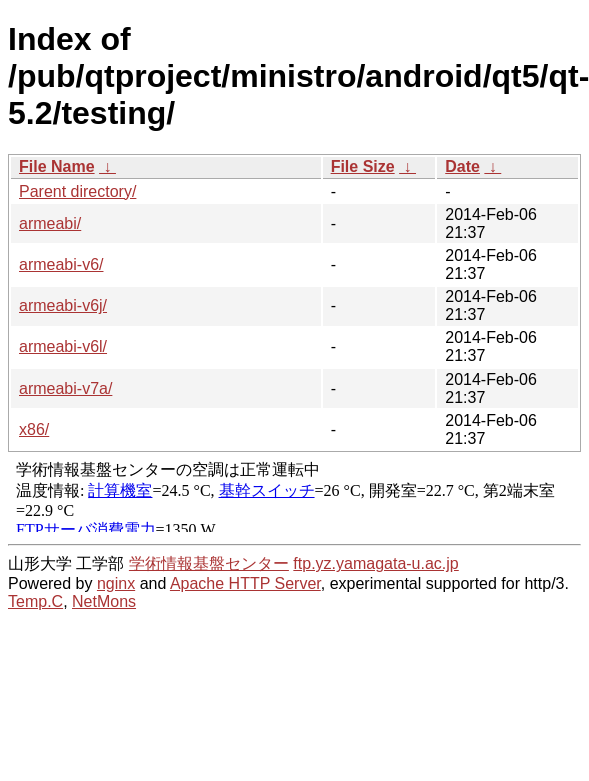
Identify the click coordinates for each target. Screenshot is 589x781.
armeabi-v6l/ (63, 346)
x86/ (34, 429)
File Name (57, 166)
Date (462, 166)
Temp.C (35, 601)
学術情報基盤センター (209, 563)
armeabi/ (50, 223)
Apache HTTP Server (245, 583)
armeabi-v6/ (61, 264)
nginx (116, 583)
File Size (363, 166)
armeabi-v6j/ (63, 305)
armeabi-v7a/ (65, 388)
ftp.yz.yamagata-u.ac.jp (375, 563)
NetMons (104, 601)
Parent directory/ (77, 191)
